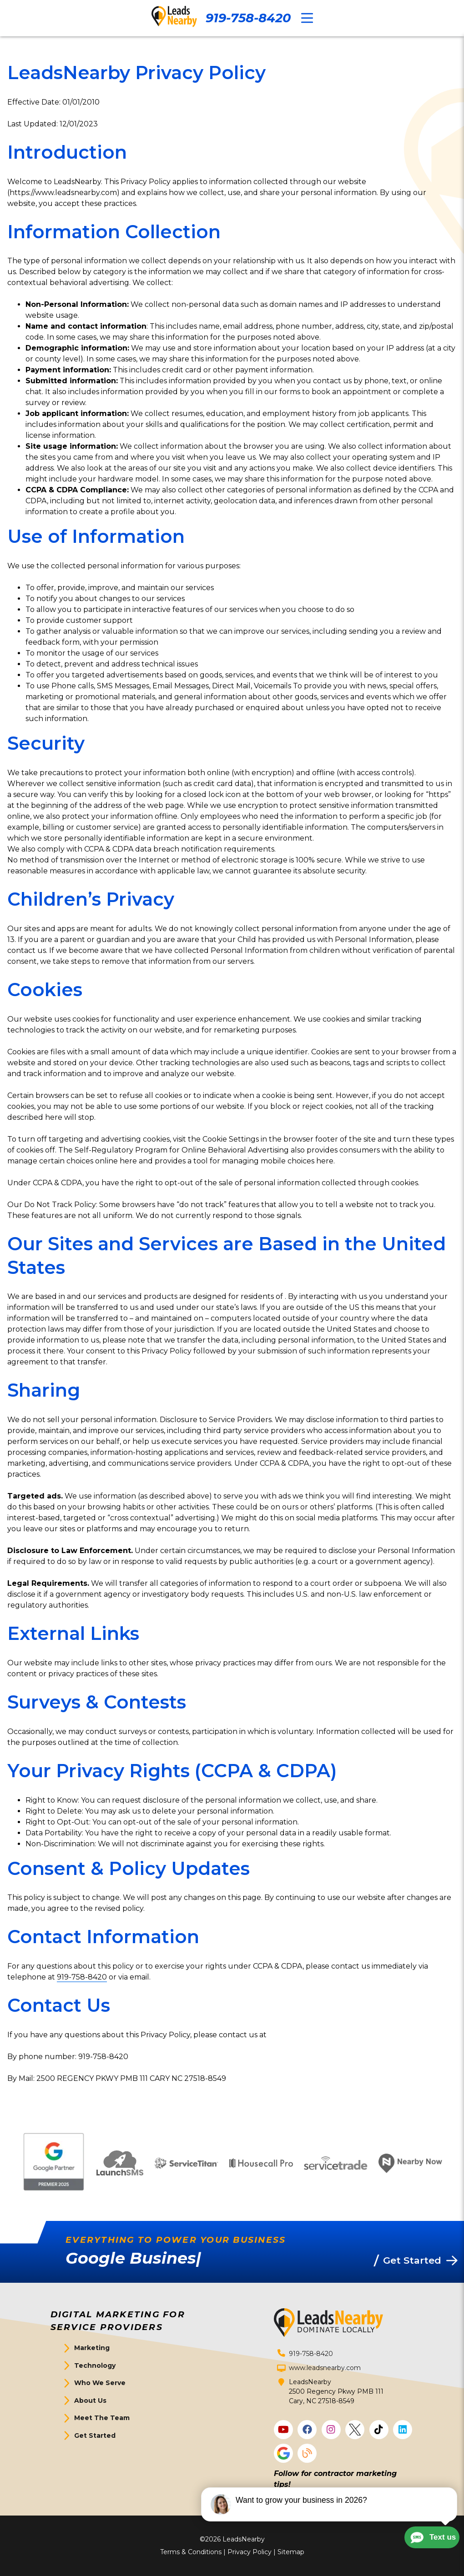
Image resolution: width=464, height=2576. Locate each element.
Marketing (92, 2348)
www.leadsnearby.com (325, 2368)
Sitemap (290, 2552)
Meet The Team (102, 2418)
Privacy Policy (249, 2552)
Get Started (95, 2435)
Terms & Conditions (191, 2552)
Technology (95, 2365)
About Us (90, 2400)
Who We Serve (100, 2383)
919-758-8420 (248, 17)
